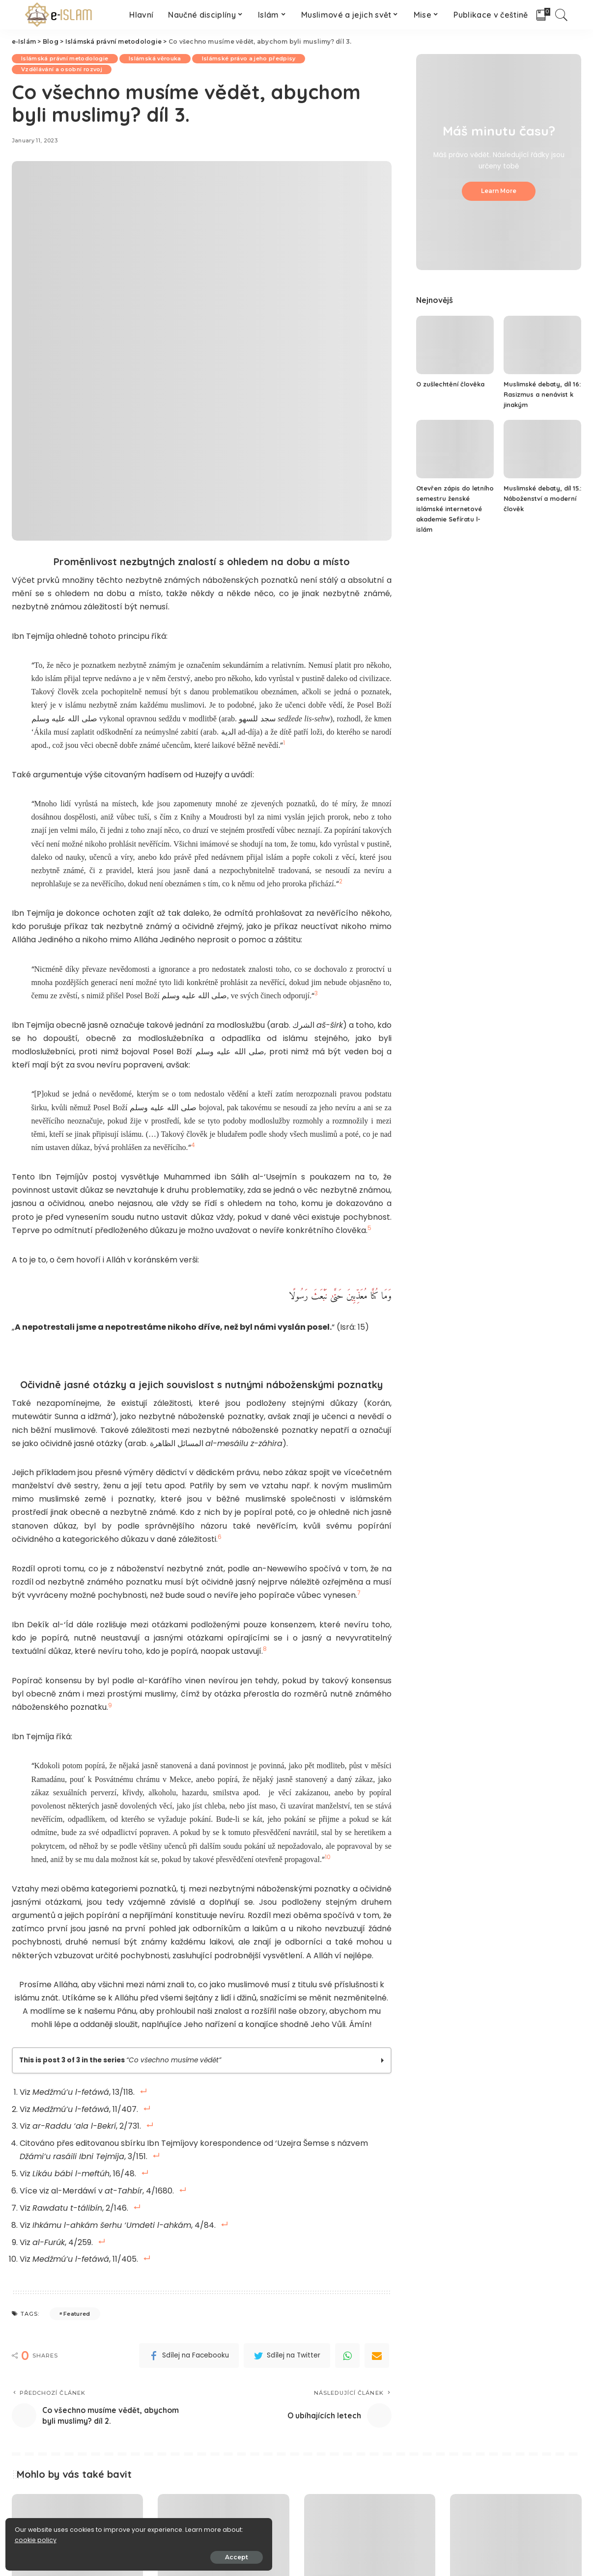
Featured (76, 2307)
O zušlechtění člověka (450, 384)
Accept (118, 2554)
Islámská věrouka (156, 58)
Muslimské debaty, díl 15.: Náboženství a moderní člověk (538, 498)
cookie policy (38, 2537)
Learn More (498, 190)
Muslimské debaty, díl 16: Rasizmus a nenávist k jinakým (541, 394)
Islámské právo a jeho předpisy (251, 58)
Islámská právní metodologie (65, 58)
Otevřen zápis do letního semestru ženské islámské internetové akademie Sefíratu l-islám (455, 508)
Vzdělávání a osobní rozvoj (62, 69)
